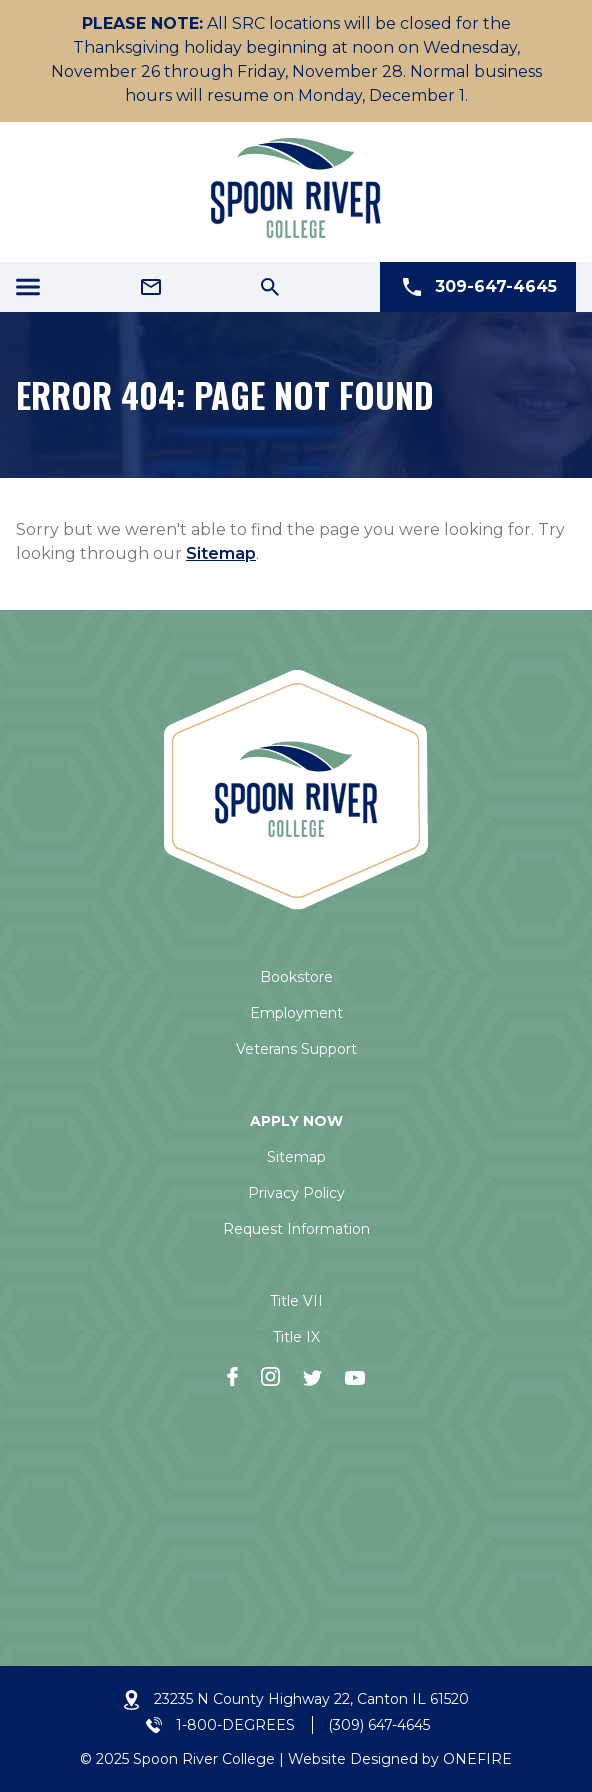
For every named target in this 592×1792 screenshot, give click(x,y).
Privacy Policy (296, 1193)
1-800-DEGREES (235, 1725)
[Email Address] (151, 287)
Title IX (296, 1337)
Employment (296, 1013)
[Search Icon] (270, 287)
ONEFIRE (477, 1759)
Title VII (296, 1301)
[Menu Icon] (28, 287)
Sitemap (221, 553)
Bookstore (296, 977)
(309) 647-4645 (379, 1725)
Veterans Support (296, 1049)
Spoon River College (204, 1759)
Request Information (296, 1229)
